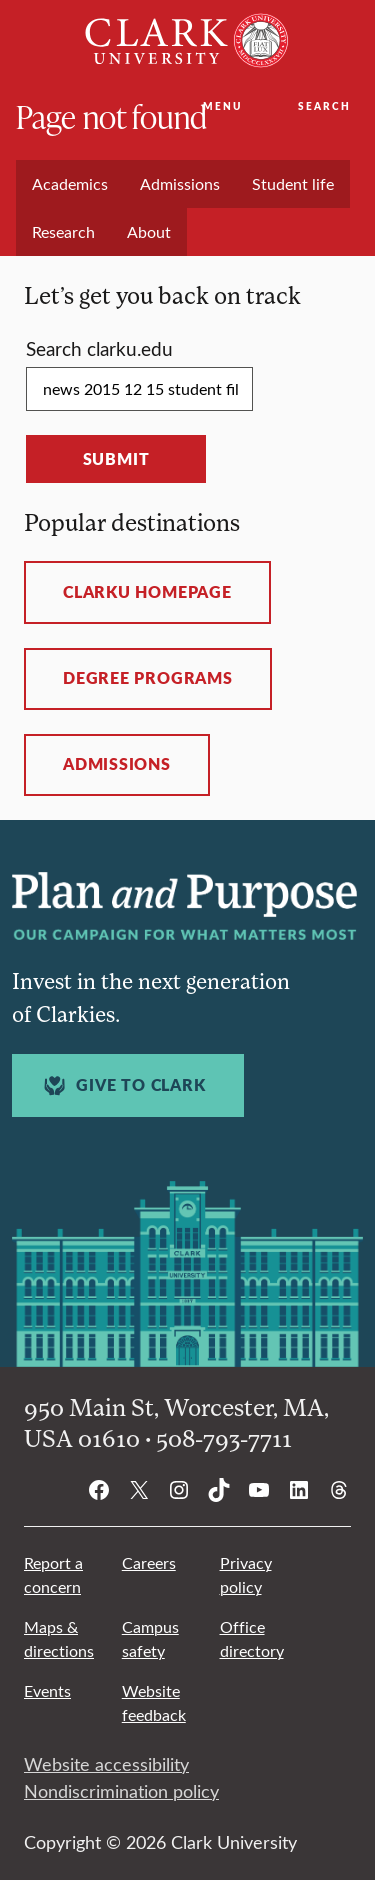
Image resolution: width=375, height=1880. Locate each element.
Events (47, 1690)
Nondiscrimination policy (121, 1791)
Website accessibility (106, 1764)
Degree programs (148, 678)
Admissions (117, 764)
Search (324, 106)
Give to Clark (122, 1085)
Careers (149, 1562)
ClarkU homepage (147, 592)
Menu (222, 106)
